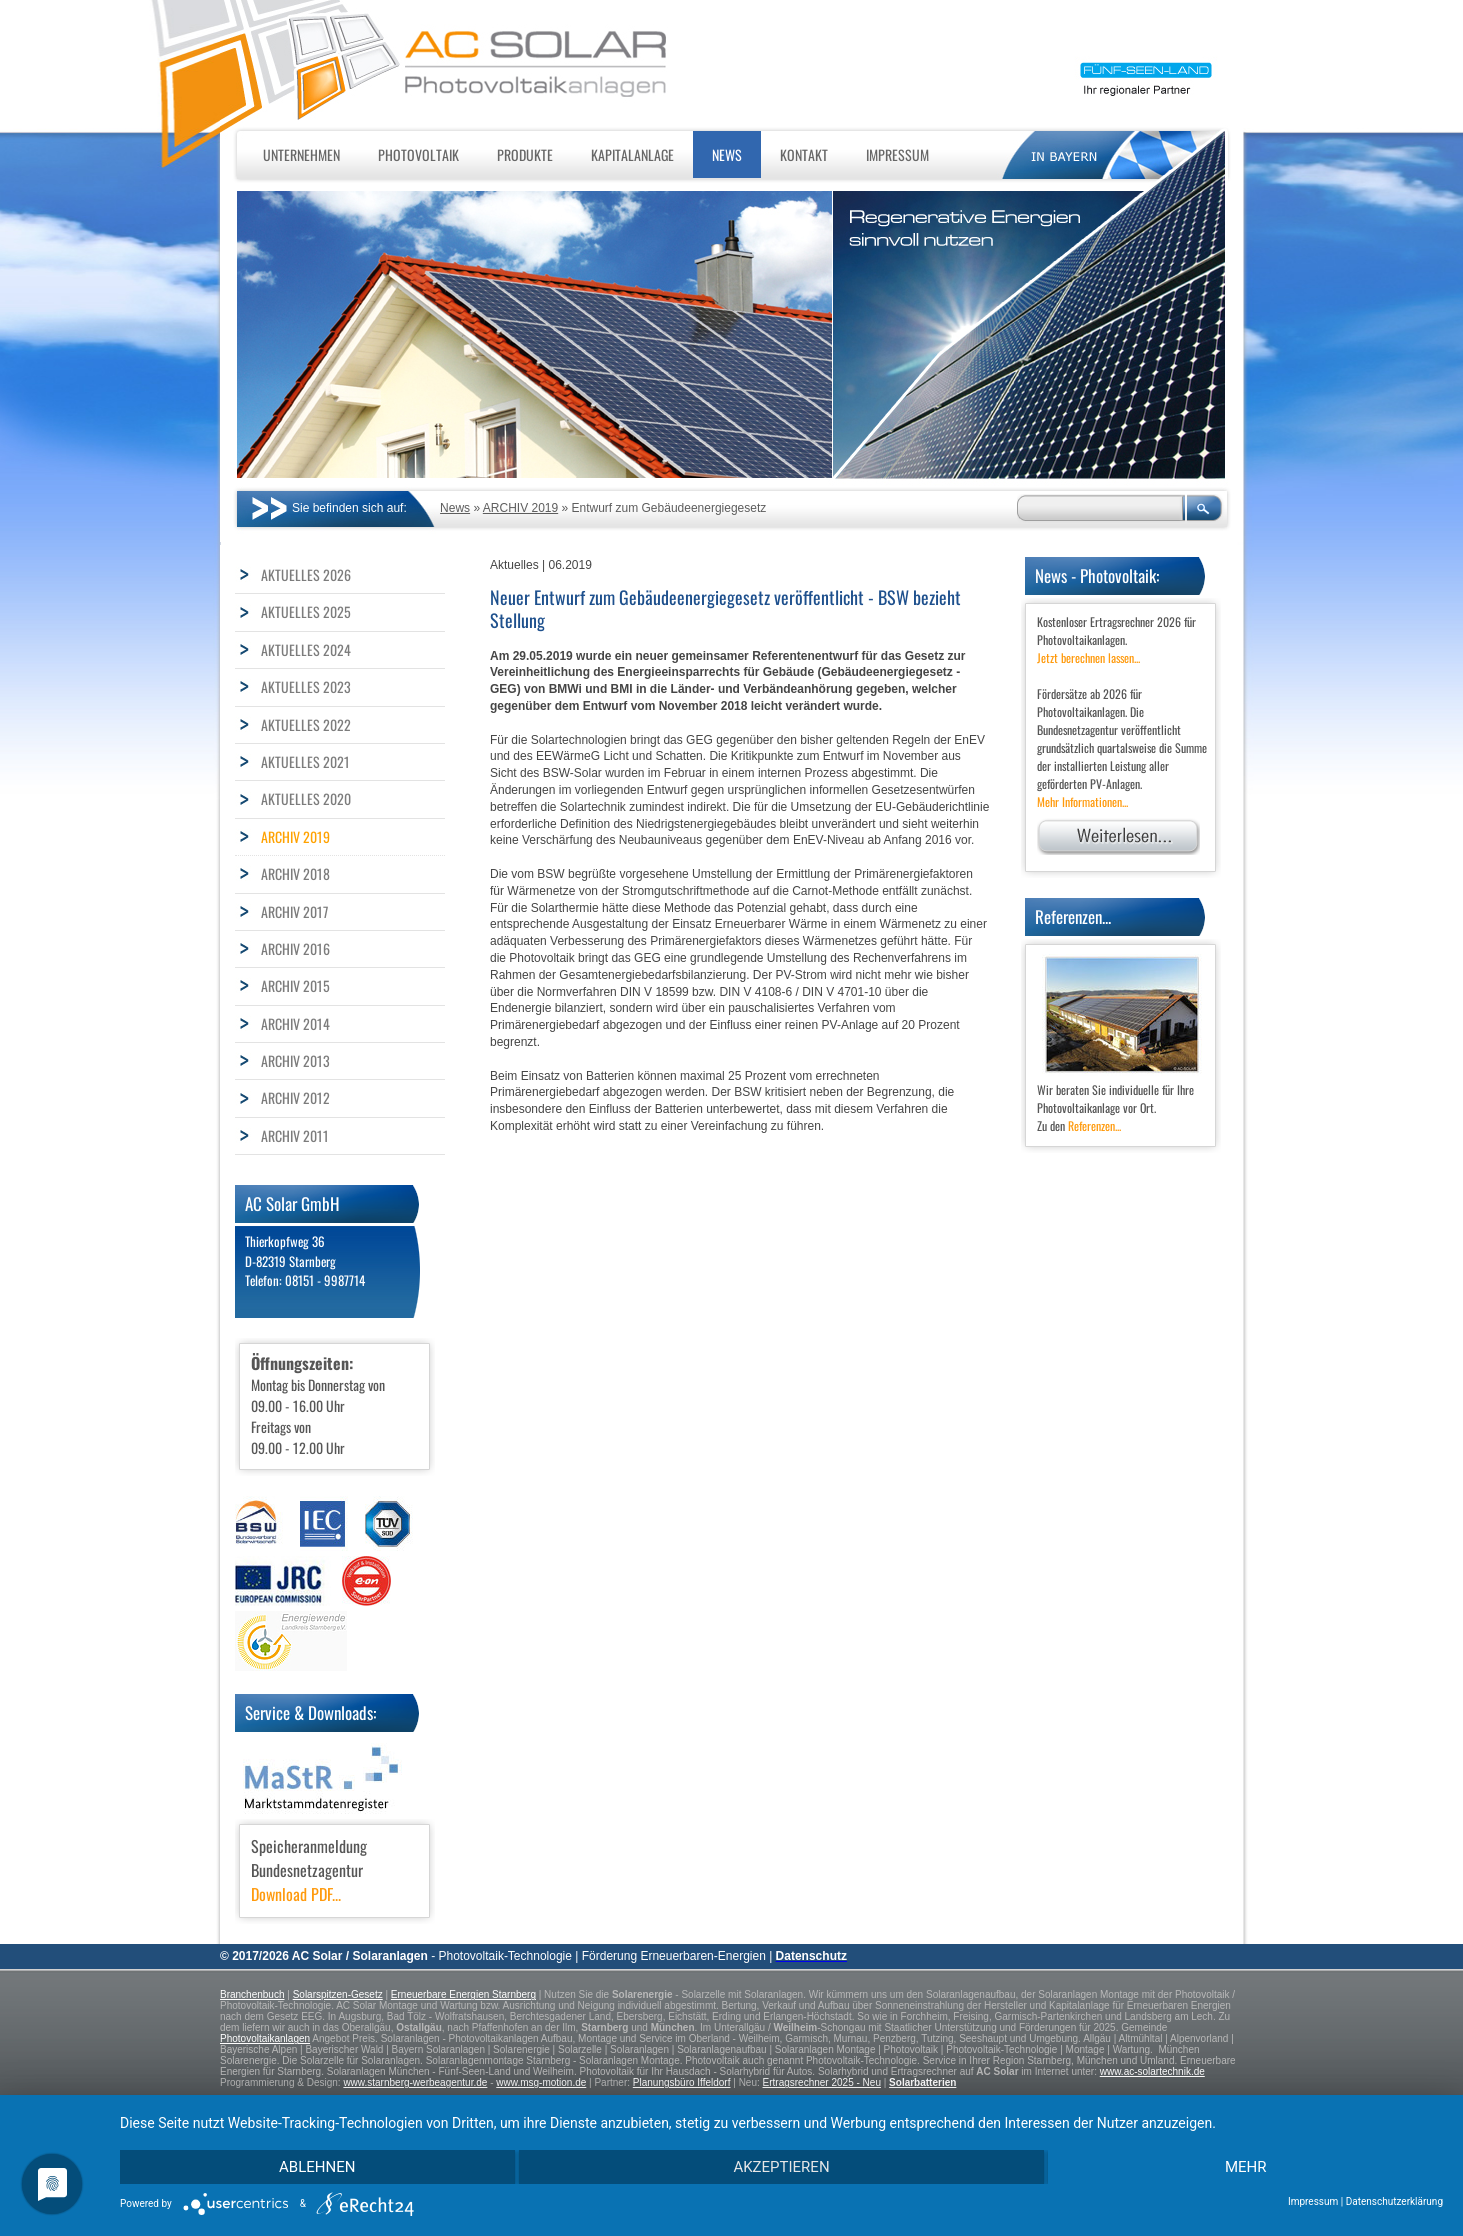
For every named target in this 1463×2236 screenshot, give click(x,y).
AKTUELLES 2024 (306, 649)
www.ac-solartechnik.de (1152, 2071)
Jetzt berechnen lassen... (1088, 657)
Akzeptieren (781, 2167)
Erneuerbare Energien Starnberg (463, 1994)
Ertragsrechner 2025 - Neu (822, 2082)
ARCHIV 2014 (295, 1023)
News (727, 154)
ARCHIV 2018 (295, 873)
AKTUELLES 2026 (306, 574)
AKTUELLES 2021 (305, 761)
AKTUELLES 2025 (306, 611)
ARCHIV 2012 (295, 1097)
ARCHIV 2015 (295, 985)
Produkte (525, 154)
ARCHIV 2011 (295, 1135)
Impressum (897, 154)
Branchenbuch (252, 1994)
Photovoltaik (418, 154)
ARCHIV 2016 (295, 948)
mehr (1246, 2167)
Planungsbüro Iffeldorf (682, 2082)
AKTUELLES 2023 (306, 686)
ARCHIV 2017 (294, 911)
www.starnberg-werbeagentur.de (415, 2082)
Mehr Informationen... (1082, 801)
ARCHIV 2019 (520, 508)
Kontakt (804, 154)
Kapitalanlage (632, 154)
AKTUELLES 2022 (306, 724)
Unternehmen (301, 154)
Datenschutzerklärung (1394, 2201)
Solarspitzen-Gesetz (338, 1994)
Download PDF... (296, 1894)
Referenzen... (1094, 1125)
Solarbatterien (922, 2082)
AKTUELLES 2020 (306, 798)
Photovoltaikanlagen (265, 2038)
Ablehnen (317, 2167)
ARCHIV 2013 (295, 1060)
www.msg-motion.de (541, 2082)
